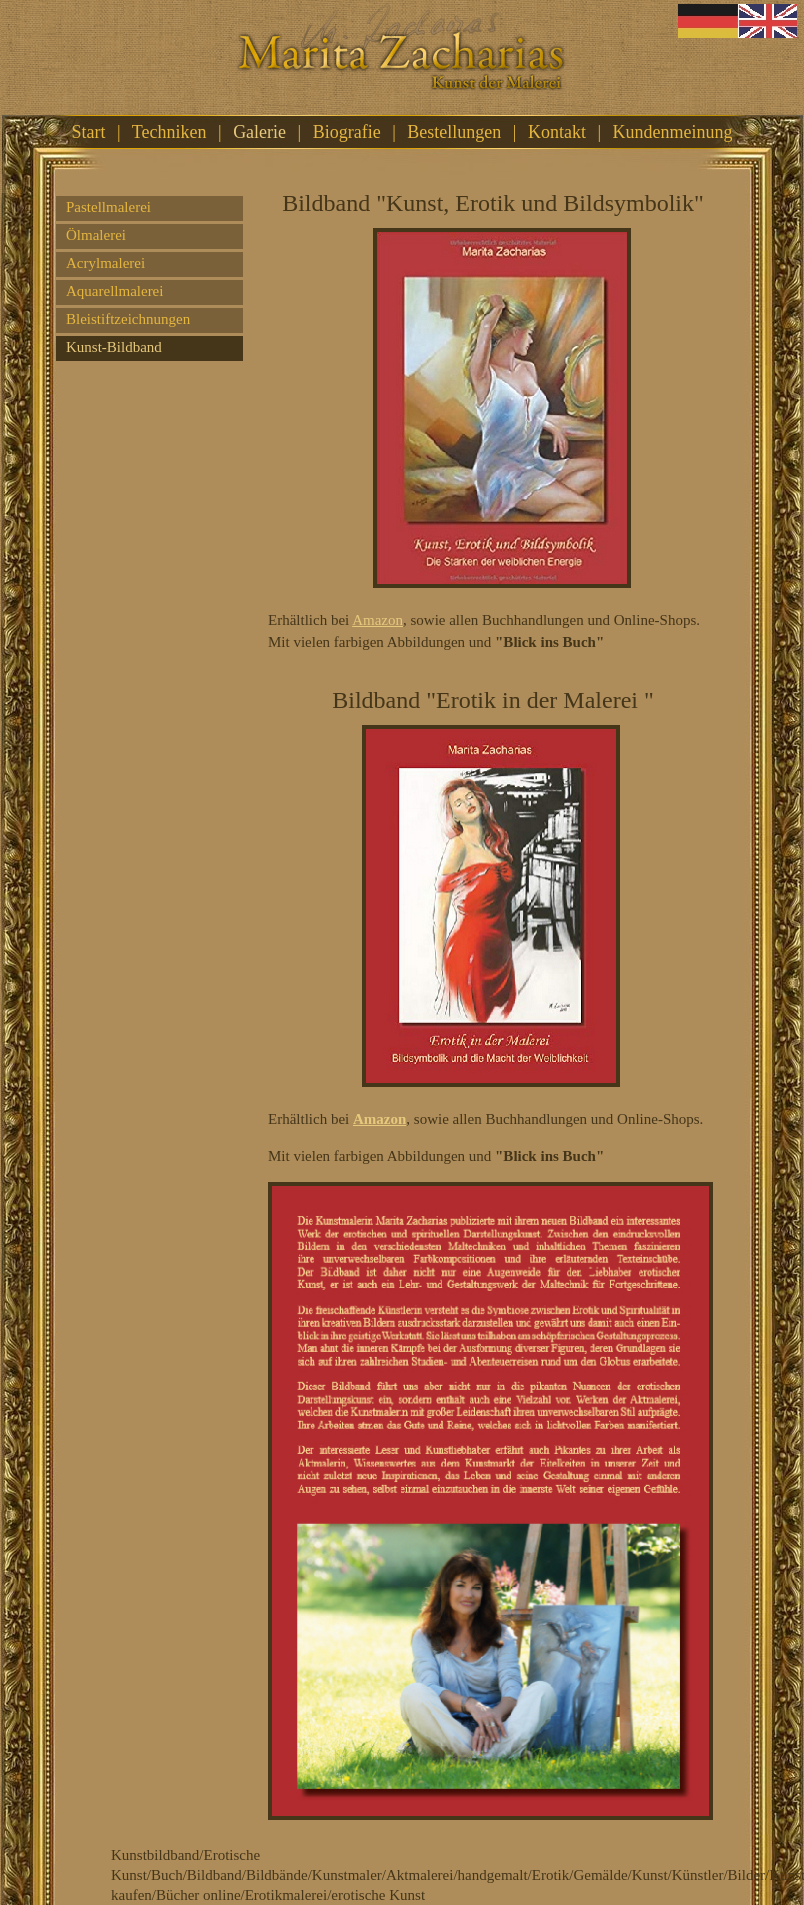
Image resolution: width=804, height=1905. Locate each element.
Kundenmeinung (673, 132)
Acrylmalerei (105, 263)
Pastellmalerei (108, 207)
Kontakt (557, 132)
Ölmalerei (96, 235)
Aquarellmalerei (114, 291)
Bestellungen (454, 132)
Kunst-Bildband (114, 347)
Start (89, 132)
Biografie (347, 132)
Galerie (259, 132)
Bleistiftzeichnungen (128, 319)
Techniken (169, 132)
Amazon (377, 620)
